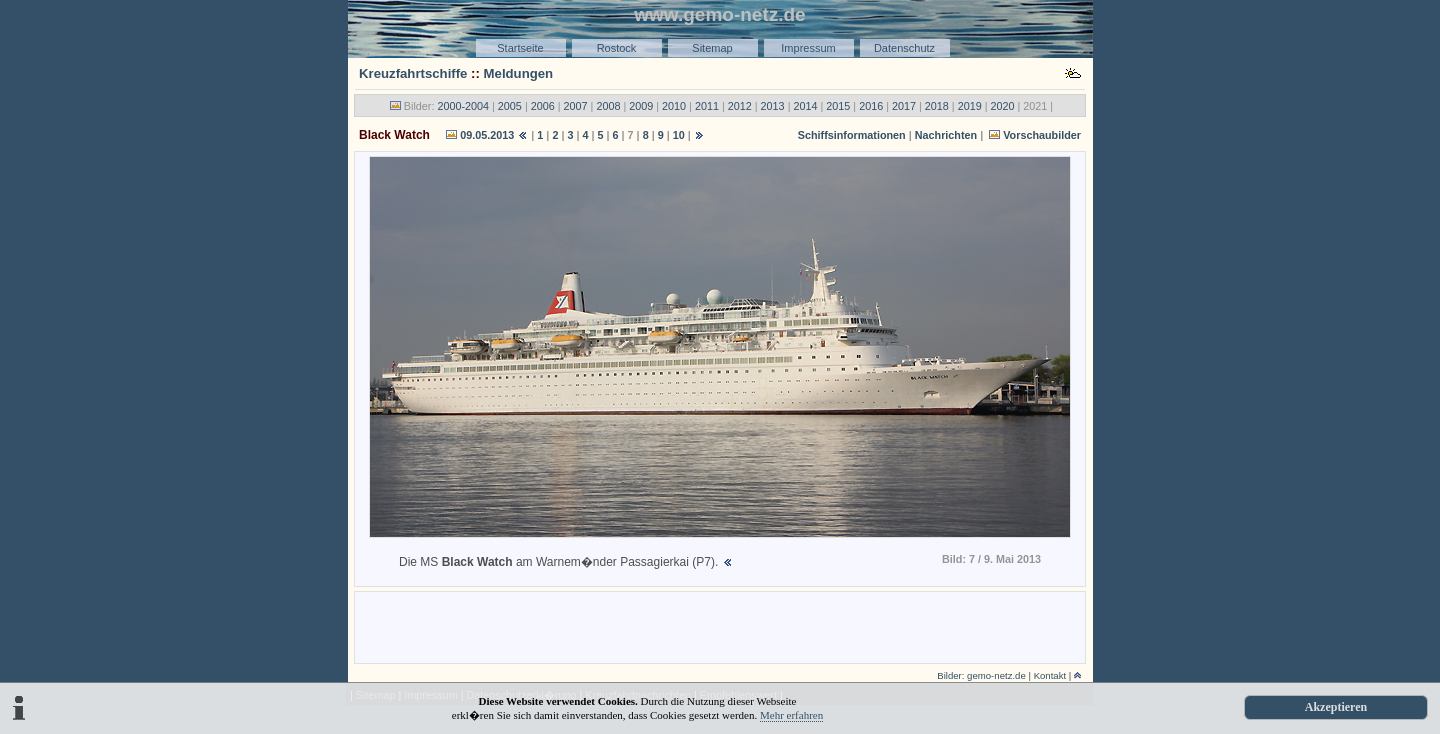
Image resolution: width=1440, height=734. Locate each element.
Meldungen (519, 73)
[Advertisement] (720, 626)
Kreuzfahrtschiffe (413, 73)
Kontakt (1050, 675)
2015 (838, 106)
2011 (707, 106)
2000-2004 (463, 106)
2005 (510, 106)
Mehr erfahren (791, 715)
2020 (1003, 106)
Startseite (520, 48)
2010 (674, 106)
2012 (740, 106)
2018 (937, 106)
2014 (805, 106)
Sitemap (712, 48)
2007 (576, 106)
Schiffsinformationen (852, 135)
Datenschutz (904, 48)
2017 (904, 106)
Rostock (617, 48)
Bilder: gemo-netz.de (981, 675)
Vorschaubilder (1042, 135)
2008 (608, 106)
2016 (871, 106)
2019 (970, 106)
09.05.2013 (487, 135)
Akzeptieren (1336, 707)
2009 (641, 106)
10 (679, 135)
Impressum (808, 48)
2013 (773, 106)
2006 (543, 106)
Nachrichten (946, 135)
